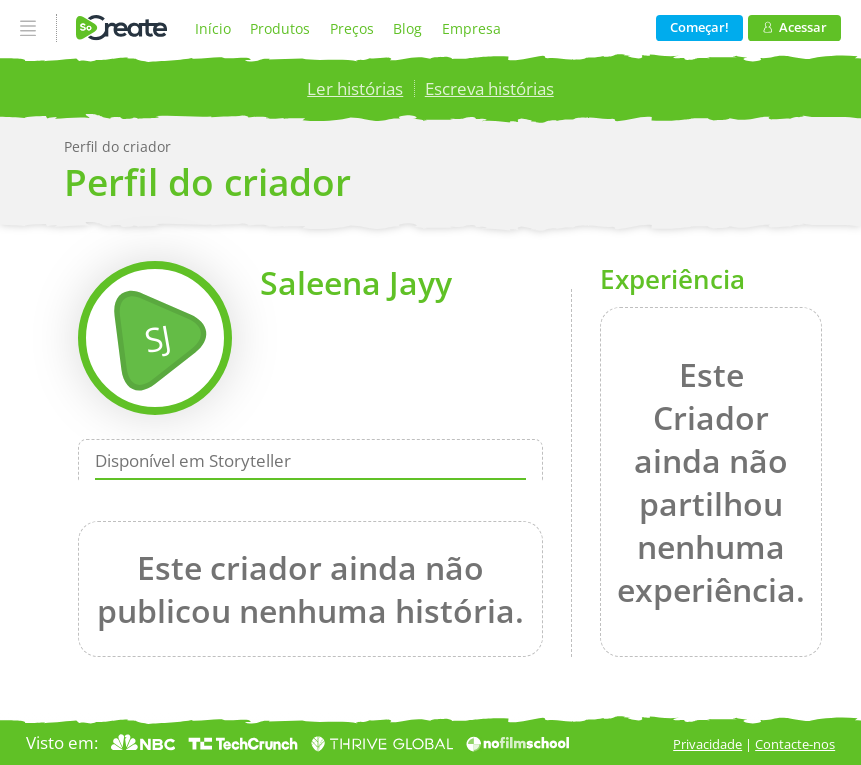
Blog (407, 28)
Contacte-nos (795, 744)
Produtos (280, 28)
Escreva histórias (489, 88)
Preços (352, 28)
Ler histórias (355, 88)
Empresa (471, 28)
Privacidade (707, 744)
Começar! (699, 27)
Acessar (795, 27)
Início (213, 28)
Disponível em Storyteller (193, 459)
